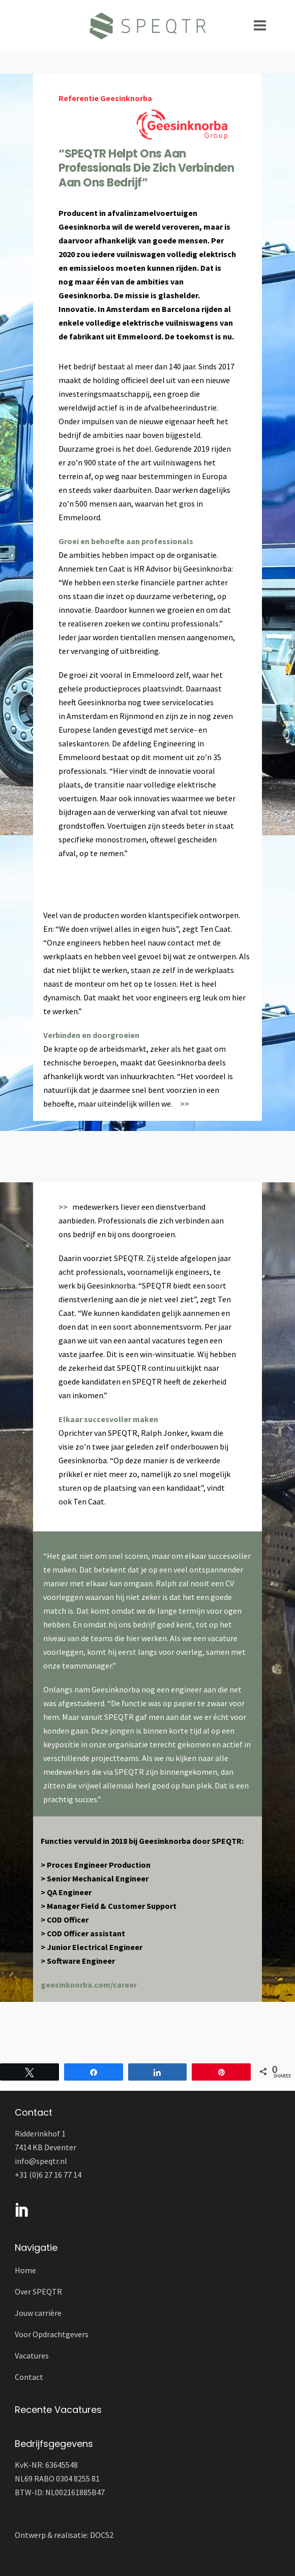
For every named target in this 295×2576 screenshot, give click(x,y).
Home (25, 2270)
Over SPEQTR (38, 2291)
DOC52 (101, 2535)
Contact (29, 2377)
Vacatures (32, 2355)
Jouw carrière (38, 2313)
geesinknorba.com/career (89, 1985)
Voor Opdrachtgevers (51, 2334)
